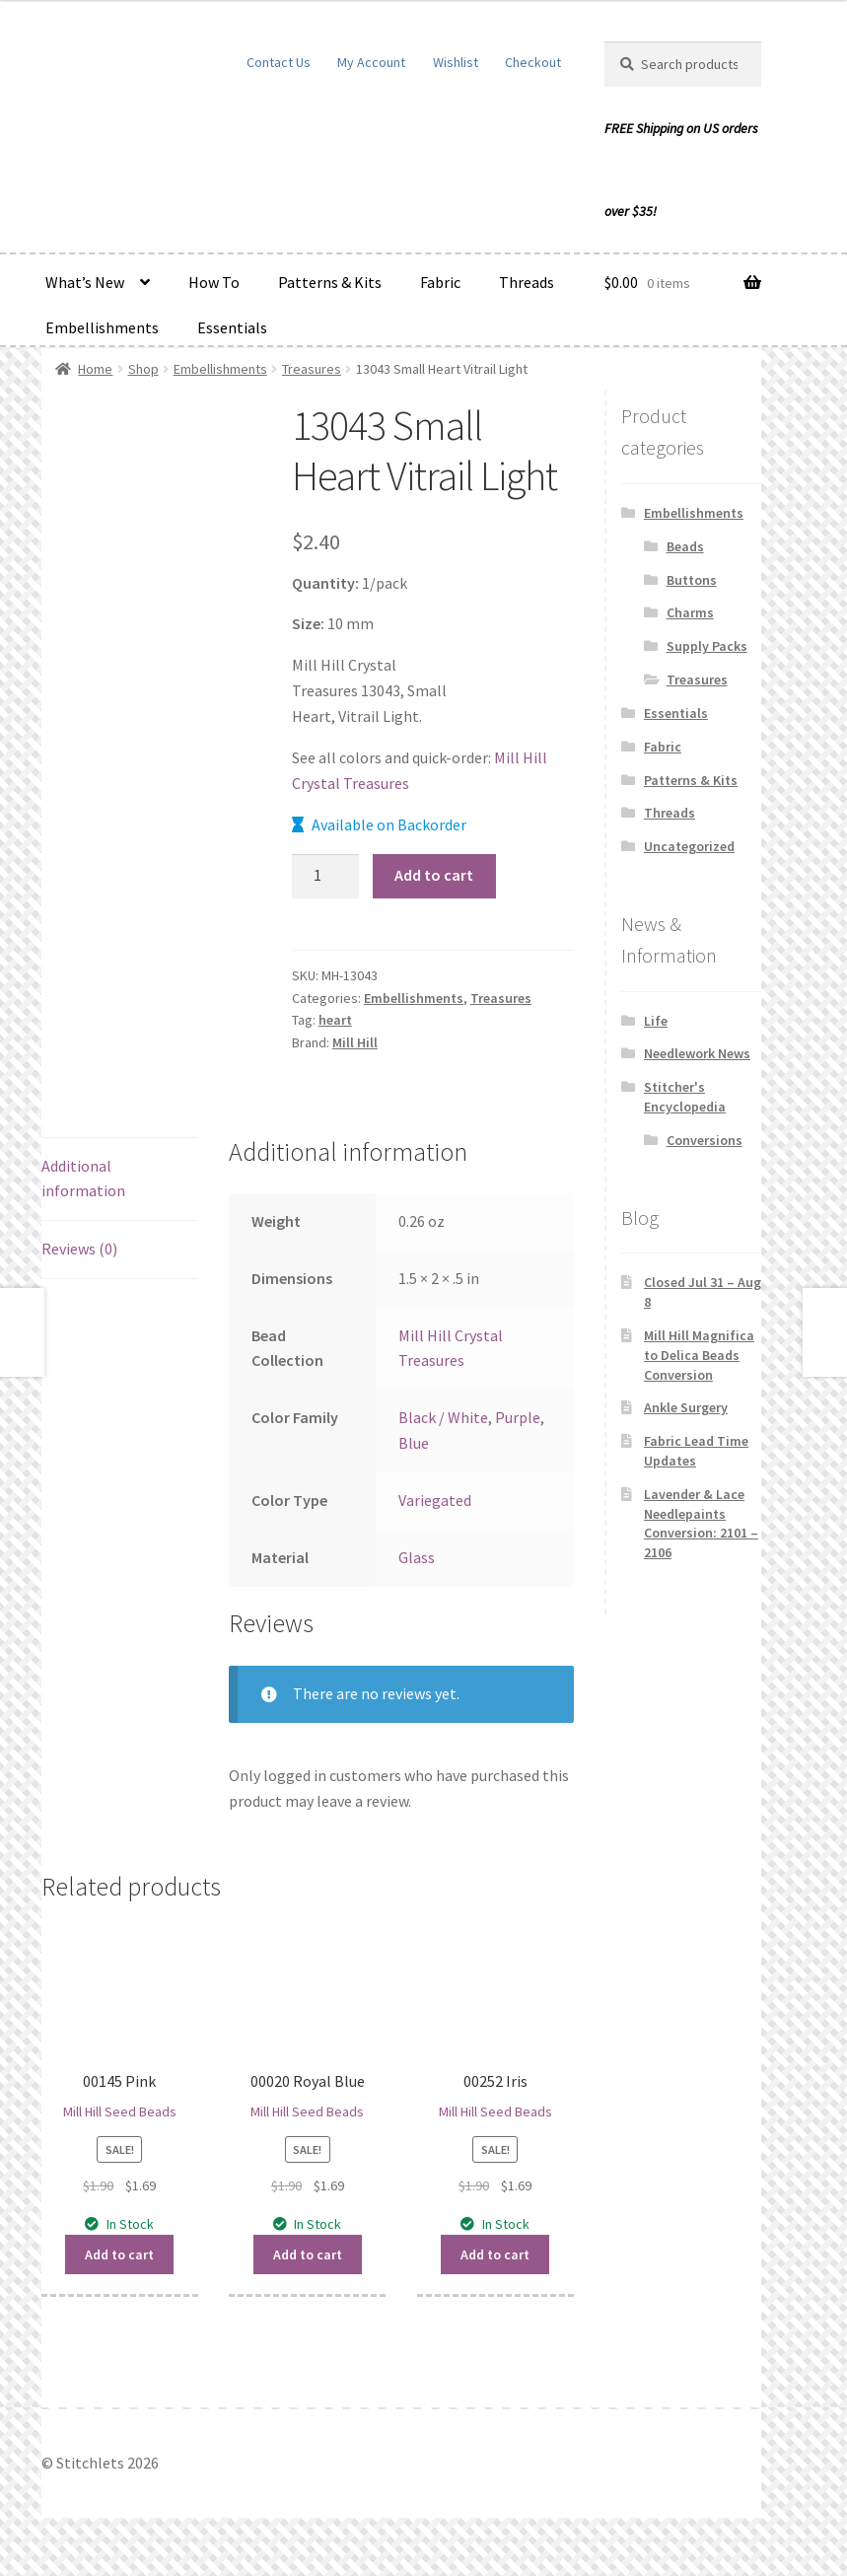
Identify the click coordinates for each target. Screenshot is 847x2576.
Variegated (434, 1500)
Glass (416, 1557)
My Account (371, 62)
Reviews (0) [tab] (79, 1248)
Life (656, 1021)
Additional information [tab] (83, 1178)
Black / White (443, 1417)
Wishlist (455, 62)
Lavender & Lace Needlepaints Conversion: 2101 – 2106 (701, 1523)
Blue (413, 1443)
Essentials (232, 327)
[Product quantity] (325, 876)
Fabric (440, 282)
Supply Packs (707, 646)
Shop (143, 369)
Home (95, 369)
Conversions (704, 1140)
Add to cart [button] (119, 2254)
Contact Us (279, 62)
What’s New (84, 282)
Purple (517, 1417)
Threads (526, 282)
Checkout (533, 62)
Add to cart (433, 875)
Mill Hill (355, 1042)
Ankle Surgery (686, 1407)
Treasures (311, 369)
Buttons (692, 580)
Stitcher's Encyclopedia (685, 1096)
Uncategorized (689, 846)
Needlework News (697, 1053)
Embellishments (102, 327)
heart (335, 1020)
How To (214, 282)
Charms (690, 612)
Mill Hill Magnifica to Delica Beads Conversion (699, 1355)
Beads (685, 546)
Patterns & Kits (330, 282)
